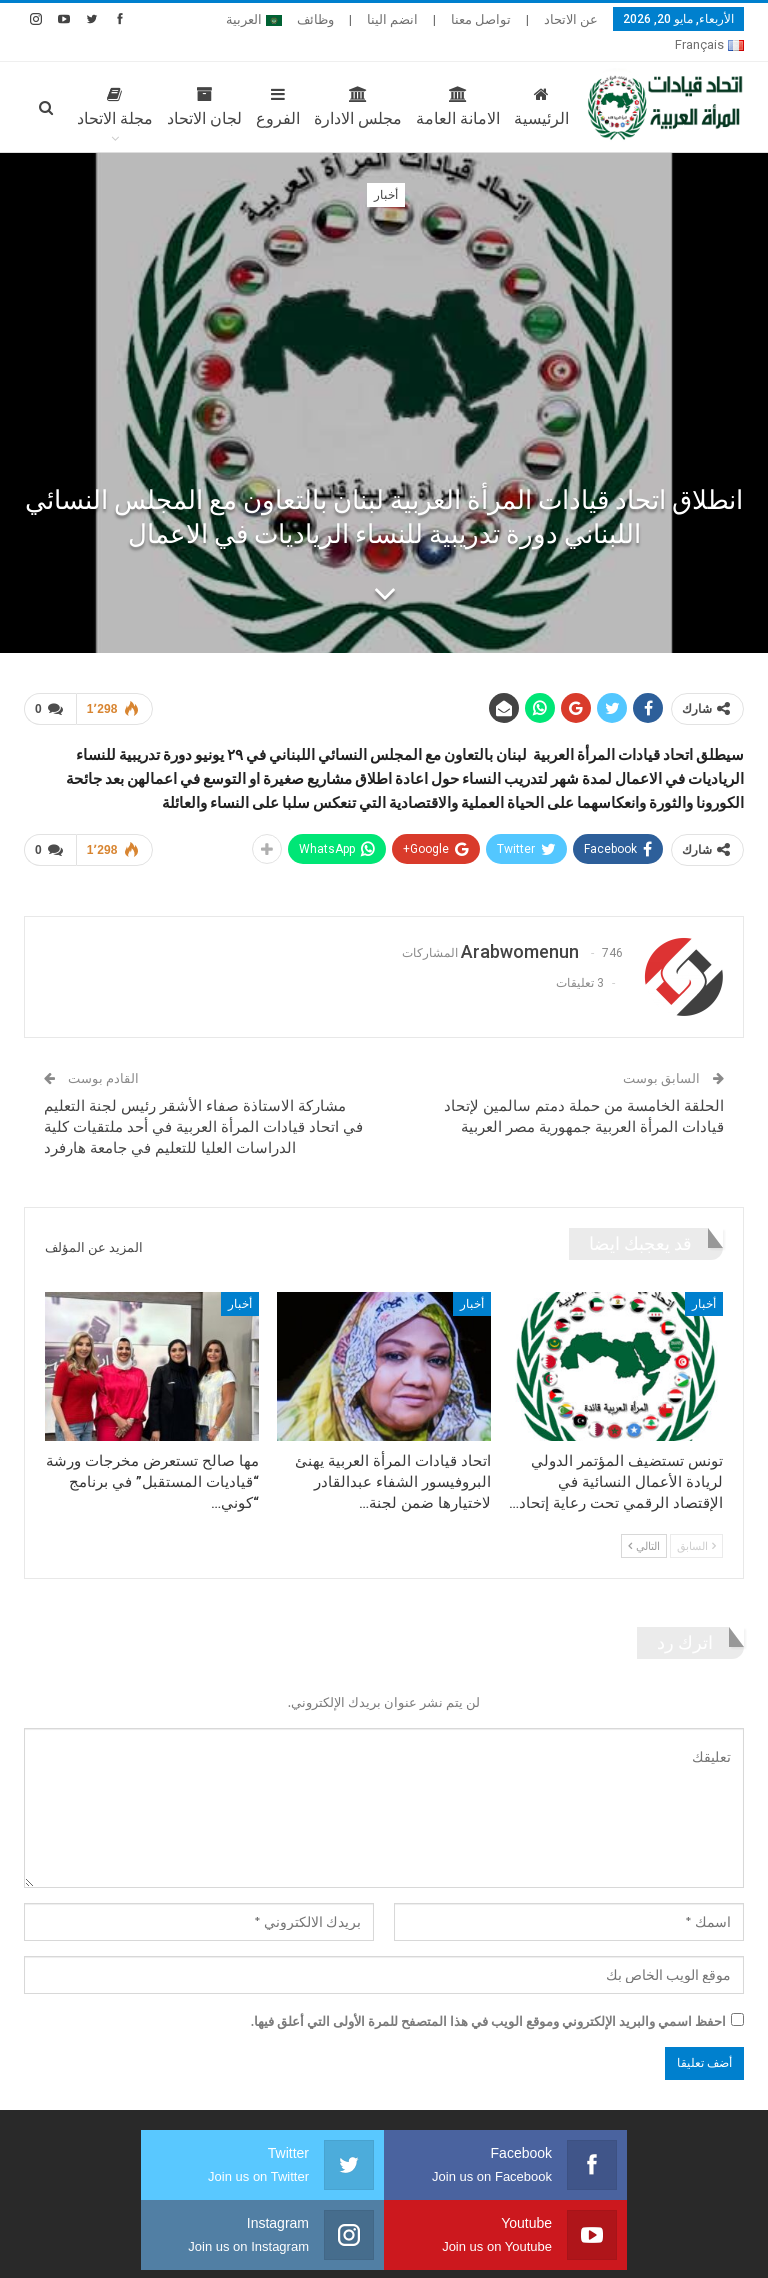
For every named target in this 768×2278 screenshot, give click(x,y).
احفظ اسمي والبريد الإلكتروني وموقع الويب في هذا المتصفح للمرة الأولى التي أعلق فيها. (488, 1997)
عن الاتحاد (571, 19)
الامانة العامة (415, 83)
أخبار (386, 171)
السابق (696, 1521)
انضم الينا (392, 19)
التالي (644, 1521)
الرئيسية (498, 83)
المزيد (259, 19)
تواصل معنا (481, 19)
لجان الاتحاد (161, 83)
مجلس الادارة (315, 83)
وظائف (315, 19)
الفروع (235, 83)
